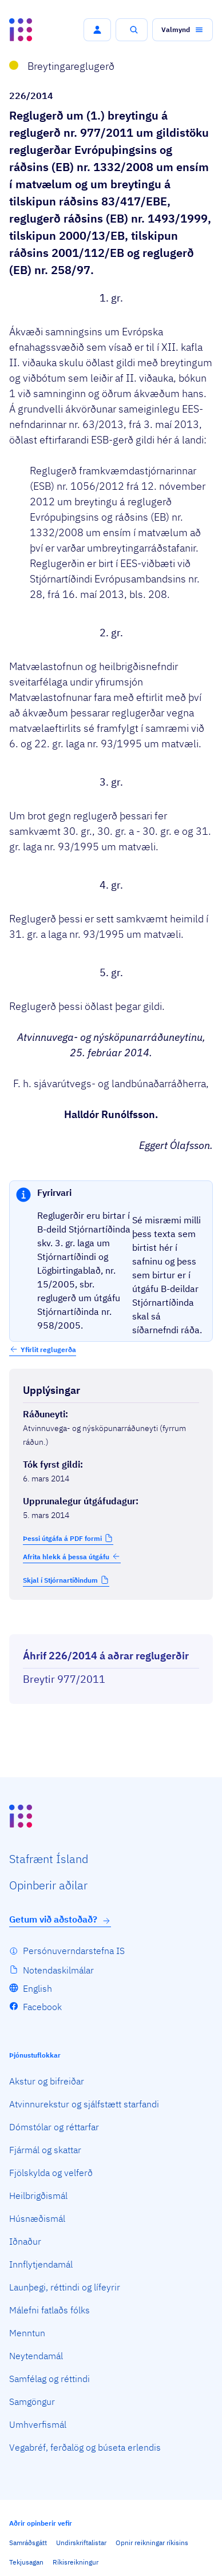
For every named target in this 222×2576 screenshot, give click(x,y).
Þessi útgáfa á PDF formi (62, 1538)
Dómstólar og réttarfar (54, 2127)
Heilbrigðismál (38, 2195)
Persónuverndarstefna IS (74, 1950)
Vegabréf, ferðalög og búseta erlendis (85, 2447)
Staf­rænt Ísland (48, 1858)
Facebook (42, 2006)
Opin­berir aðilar (48, 1885)
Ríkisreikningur (75, 2562)
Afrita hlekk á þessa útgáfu (72, 1556)
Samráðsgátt (28, 2542)
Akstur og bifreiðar (46, 2081)
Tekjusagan (26, 2562)
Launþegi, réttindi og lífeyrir (64, 2287)
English (37, 1988)
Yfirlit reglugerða (48, 1349)
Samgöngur (32, 2401)
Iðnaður (25, 2241)
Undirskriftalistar (81, 2542)
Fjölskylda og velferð (51, 2172)
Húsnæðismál (37, 2218)
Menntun (27, 2333)
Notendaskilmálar (58, 1970)
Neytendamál (36, 2355)
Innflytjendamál (41, 2264)
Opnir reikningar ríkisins (152, 2542)
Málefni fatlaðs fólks (49, 2310)
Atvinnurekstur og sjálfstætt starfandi (84, 2104)
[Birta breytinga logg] (111, 1624)
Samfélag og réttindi (49, 2378)
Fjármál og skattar (45, 2149)
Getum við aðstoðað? (60, 1919)
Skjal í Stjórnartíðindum (60, 1580)
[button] (97, 29)
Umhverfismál (37, 2424)
